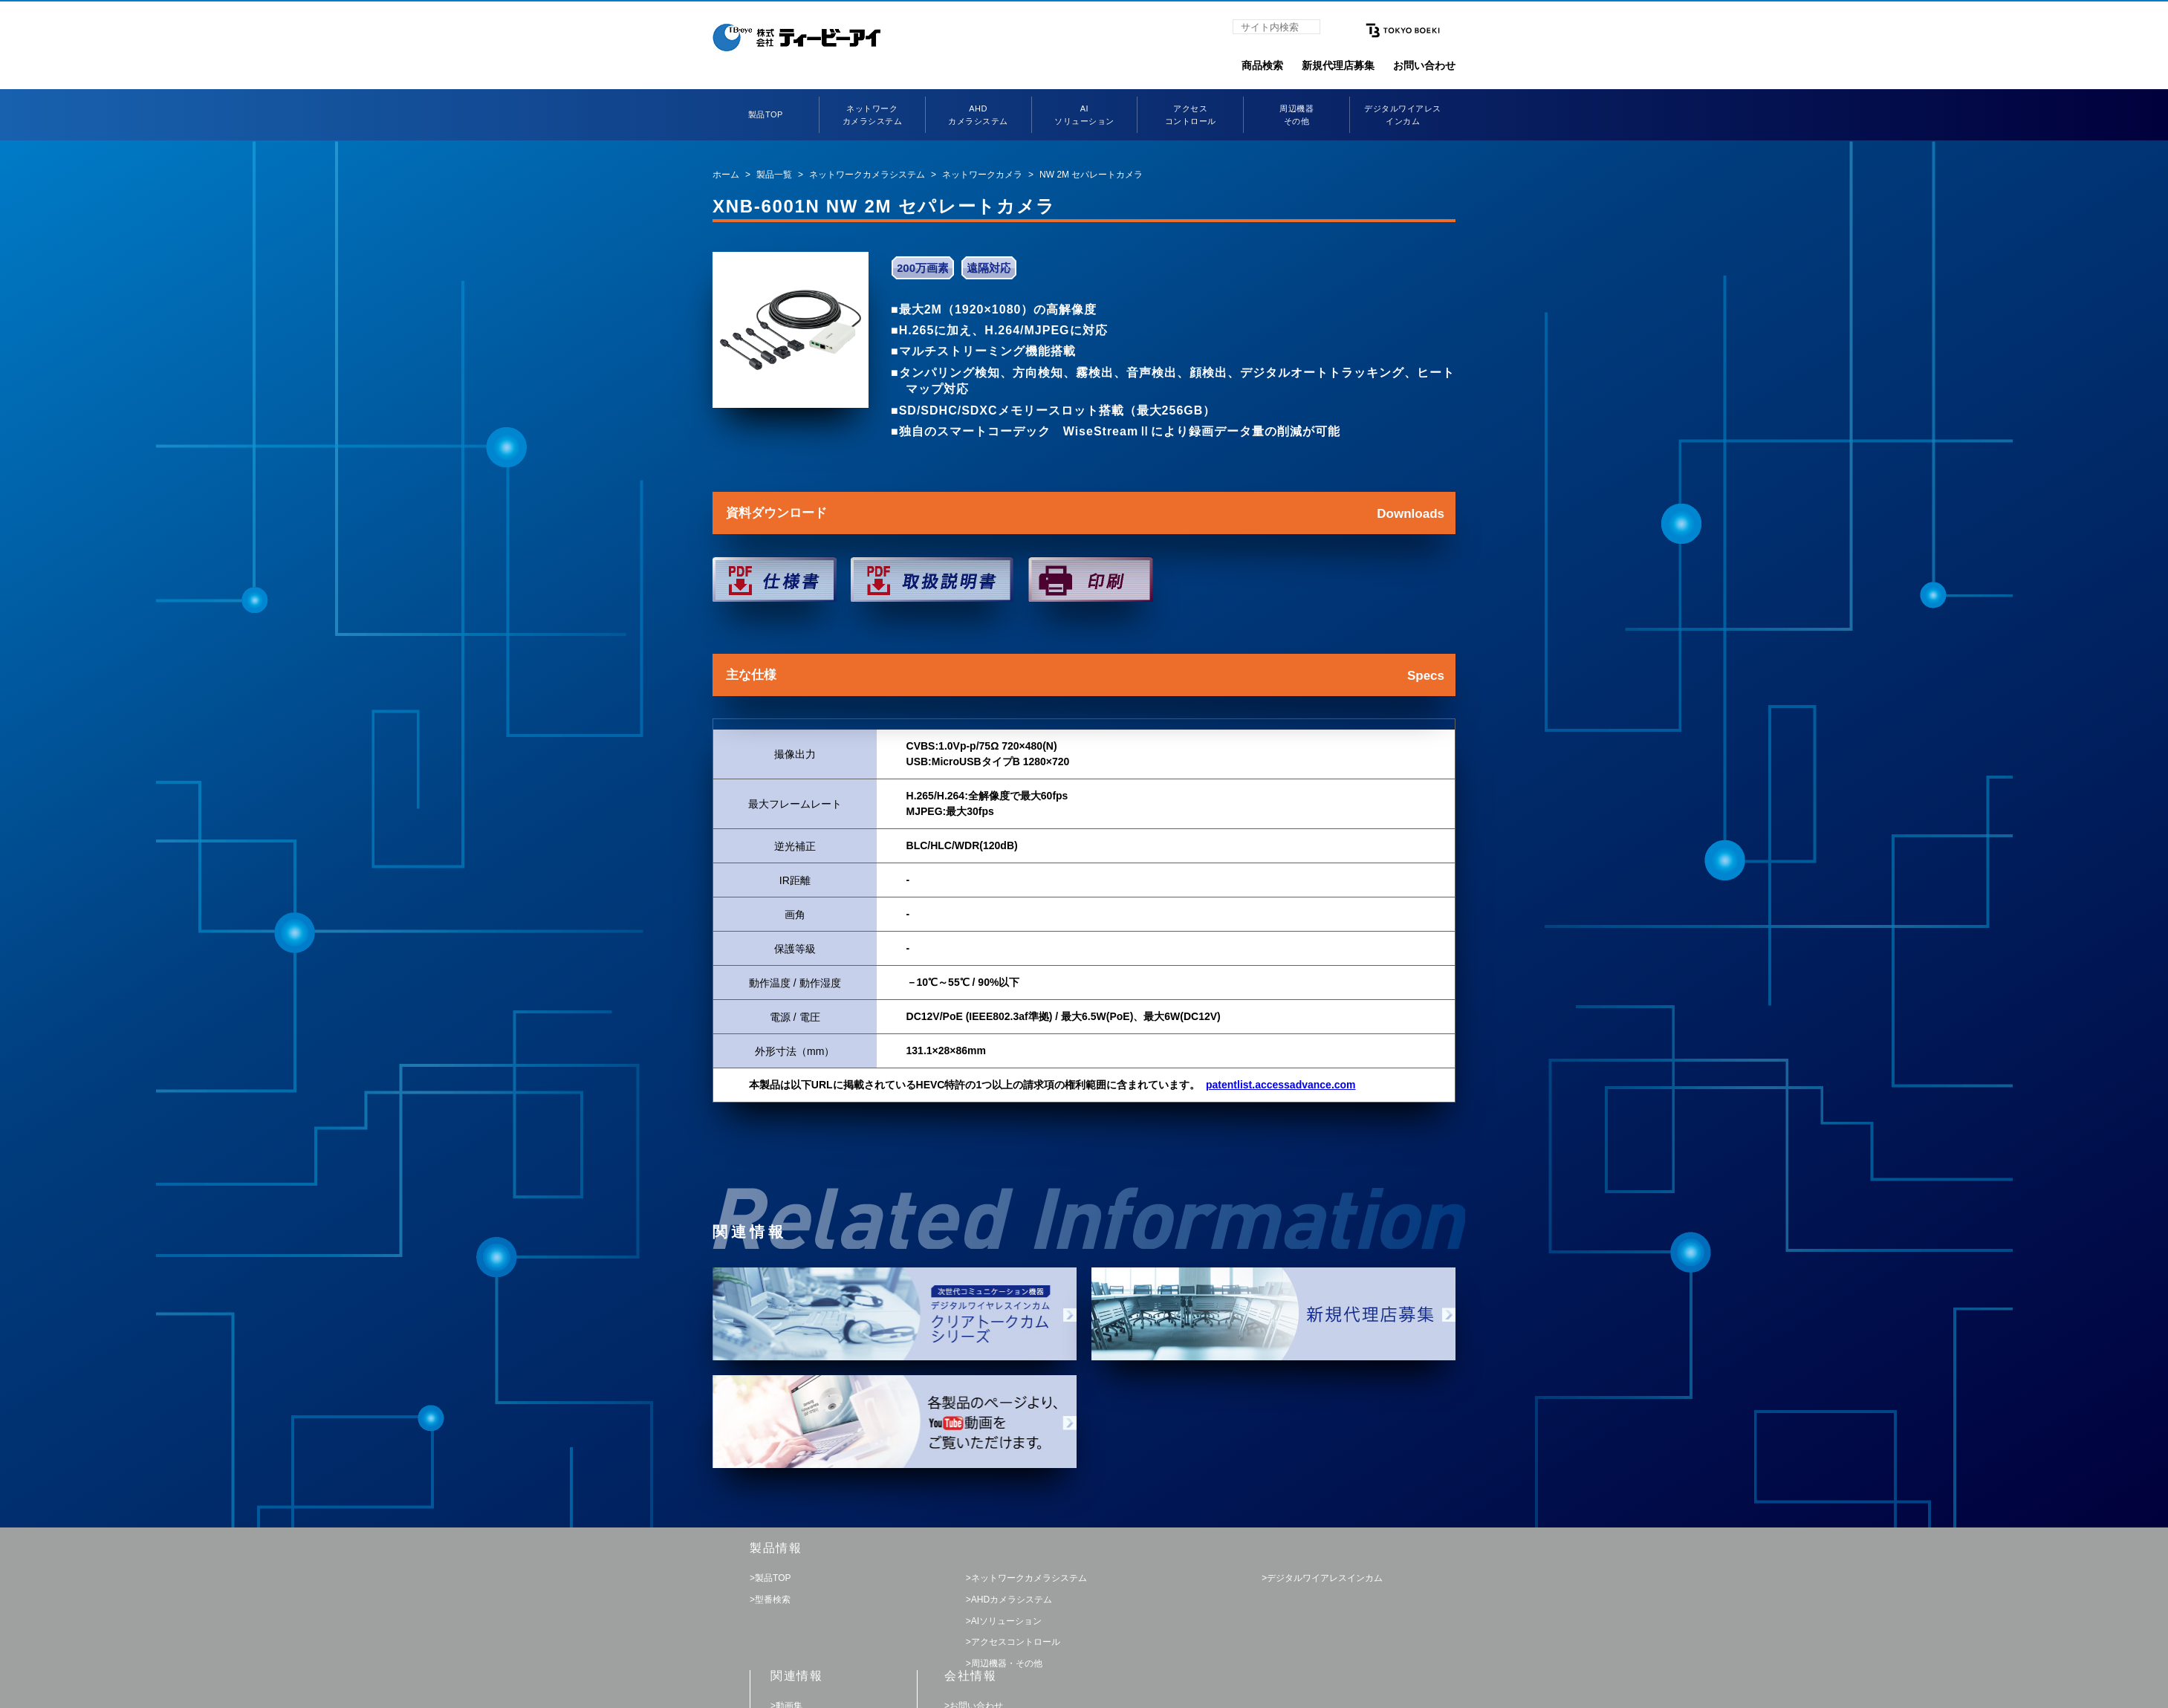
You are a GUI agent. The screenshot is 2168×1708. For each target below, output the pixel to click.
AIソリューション (1006, 1621)
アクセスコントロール (1015, 1642)
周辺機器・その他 (1006, 1663)
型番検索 (773, 1599)
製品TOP (765, 114)
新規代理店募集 (1338, 65)
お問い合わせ (1424, 65)
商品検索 (1262, 65)
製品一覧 (774, 174)
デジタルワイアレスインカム (1325, 1578)
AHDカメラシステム (1011, 1599)
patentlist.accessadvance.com (1281, 1085)
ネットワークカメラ (982, 174)
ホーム (726, 174)
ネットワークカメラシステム (867, 174)
